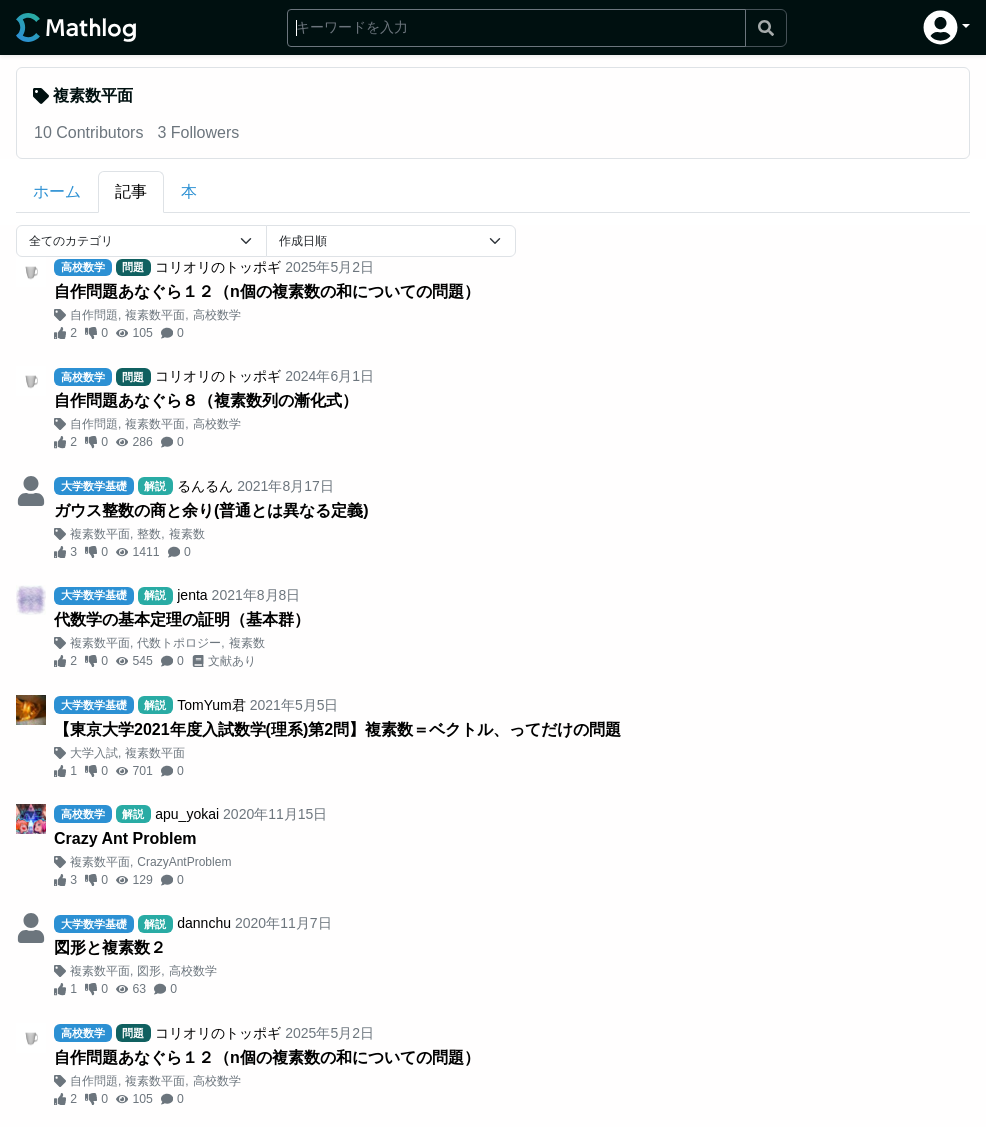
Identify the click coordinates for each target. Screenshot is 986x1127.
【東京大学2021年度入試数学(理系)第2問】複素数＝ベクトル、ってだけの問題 (337, 729)
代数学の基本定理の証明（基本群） (182, 619)
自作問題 (94, 315)
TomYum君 (211, 705)
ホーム (57, 191)
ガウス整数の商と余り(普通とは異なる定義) (211, 510)
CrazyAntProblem (184, 862)
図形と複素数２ (110, 947)
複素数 (187, 534)
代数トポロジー (179, 643)
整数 (149, 534)
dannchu (204, 923)
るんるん (205, 486)
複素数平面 (155, 315)
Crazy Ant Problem (125, 838)
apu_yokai (187, 814)
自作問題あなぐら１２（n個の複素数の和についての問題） (267, 291)
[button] (946, 27)
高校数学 (217, 315)
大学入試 (94, 753)
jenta (192, 595)
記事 (131, 191)
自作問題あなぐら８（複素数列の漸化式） (206, 400)
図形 (149, 971)
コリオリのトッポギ (218, 267)
